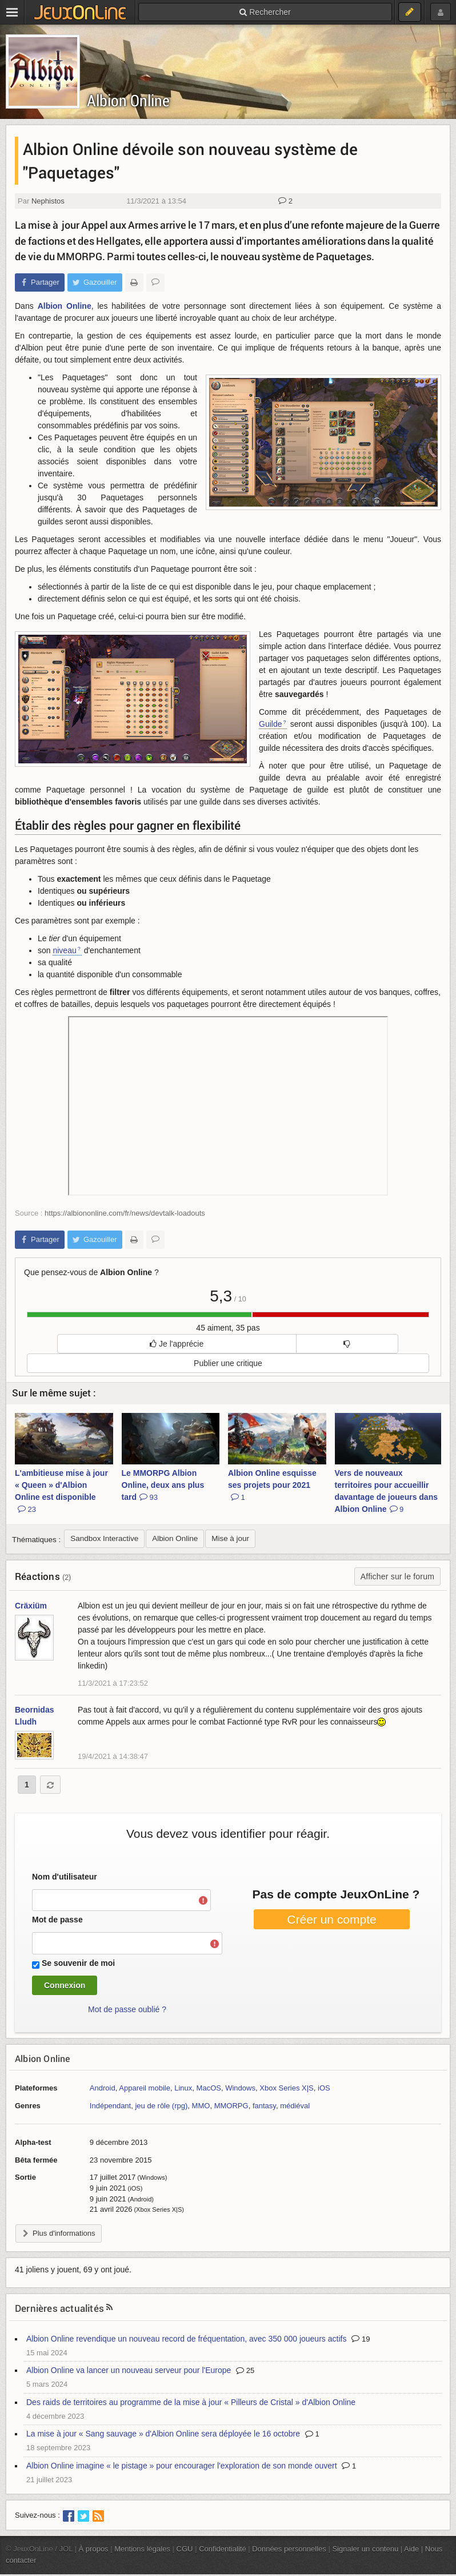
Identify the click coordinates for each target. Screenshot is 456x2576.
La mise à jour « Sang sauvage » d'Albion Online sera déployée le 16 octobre (163, 2433)
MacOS (209, 2088)
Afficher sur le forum (397, 1576)
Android (102, 2088)
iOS (324, 2088)
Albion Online (128, 100)
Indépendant (110, 2105)
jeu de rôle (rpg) (161, 2105)
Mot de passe (57, 1919)
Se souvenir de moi (78, 1963)
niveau (64, 950)
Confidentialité (222, 2549)
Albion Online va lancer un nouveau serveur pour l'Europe (128, 2370)
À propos (94, 2549)
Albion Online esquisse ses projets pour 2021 (272, 1485)
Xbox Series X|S (286, 2088)
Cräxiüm (31, 1605)
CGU (185, 2549)
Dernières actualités (59, 2308)
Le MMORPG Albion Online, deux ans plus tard (163, 1485)
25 (245, 2370)
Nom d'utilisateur (64, 1876)
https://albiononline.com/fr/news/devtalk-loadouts (125, 1213)
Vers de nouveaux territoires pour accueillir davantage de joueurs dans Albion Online (386, 1491)
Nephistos (48, 201)
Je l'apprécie (176, 1343)
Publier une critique (228, 1363)
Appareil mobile (144, 2088)
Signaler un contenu (365, 2549)
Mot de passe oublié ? (127, 2009)
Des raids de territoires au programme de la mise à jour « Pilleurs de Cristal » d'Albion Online (190, 2402)
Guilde (270, 723)
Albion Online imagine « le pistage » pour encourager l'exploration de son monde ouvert (181, 2465)
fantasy (264, 2105)
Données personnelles (289, 2549)
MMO (201, 2105)
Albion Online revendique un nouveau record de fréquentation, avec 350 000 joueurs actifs (186, 2338)
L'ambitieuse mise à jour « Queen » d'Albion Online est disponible (61, 1491)
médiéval (295, 2105)
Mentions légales (142, 2549)
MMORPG (231, 2105)
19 (360, 2339)
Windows (240, 2088)
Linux (183, 2088)
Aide (411, 2549)
